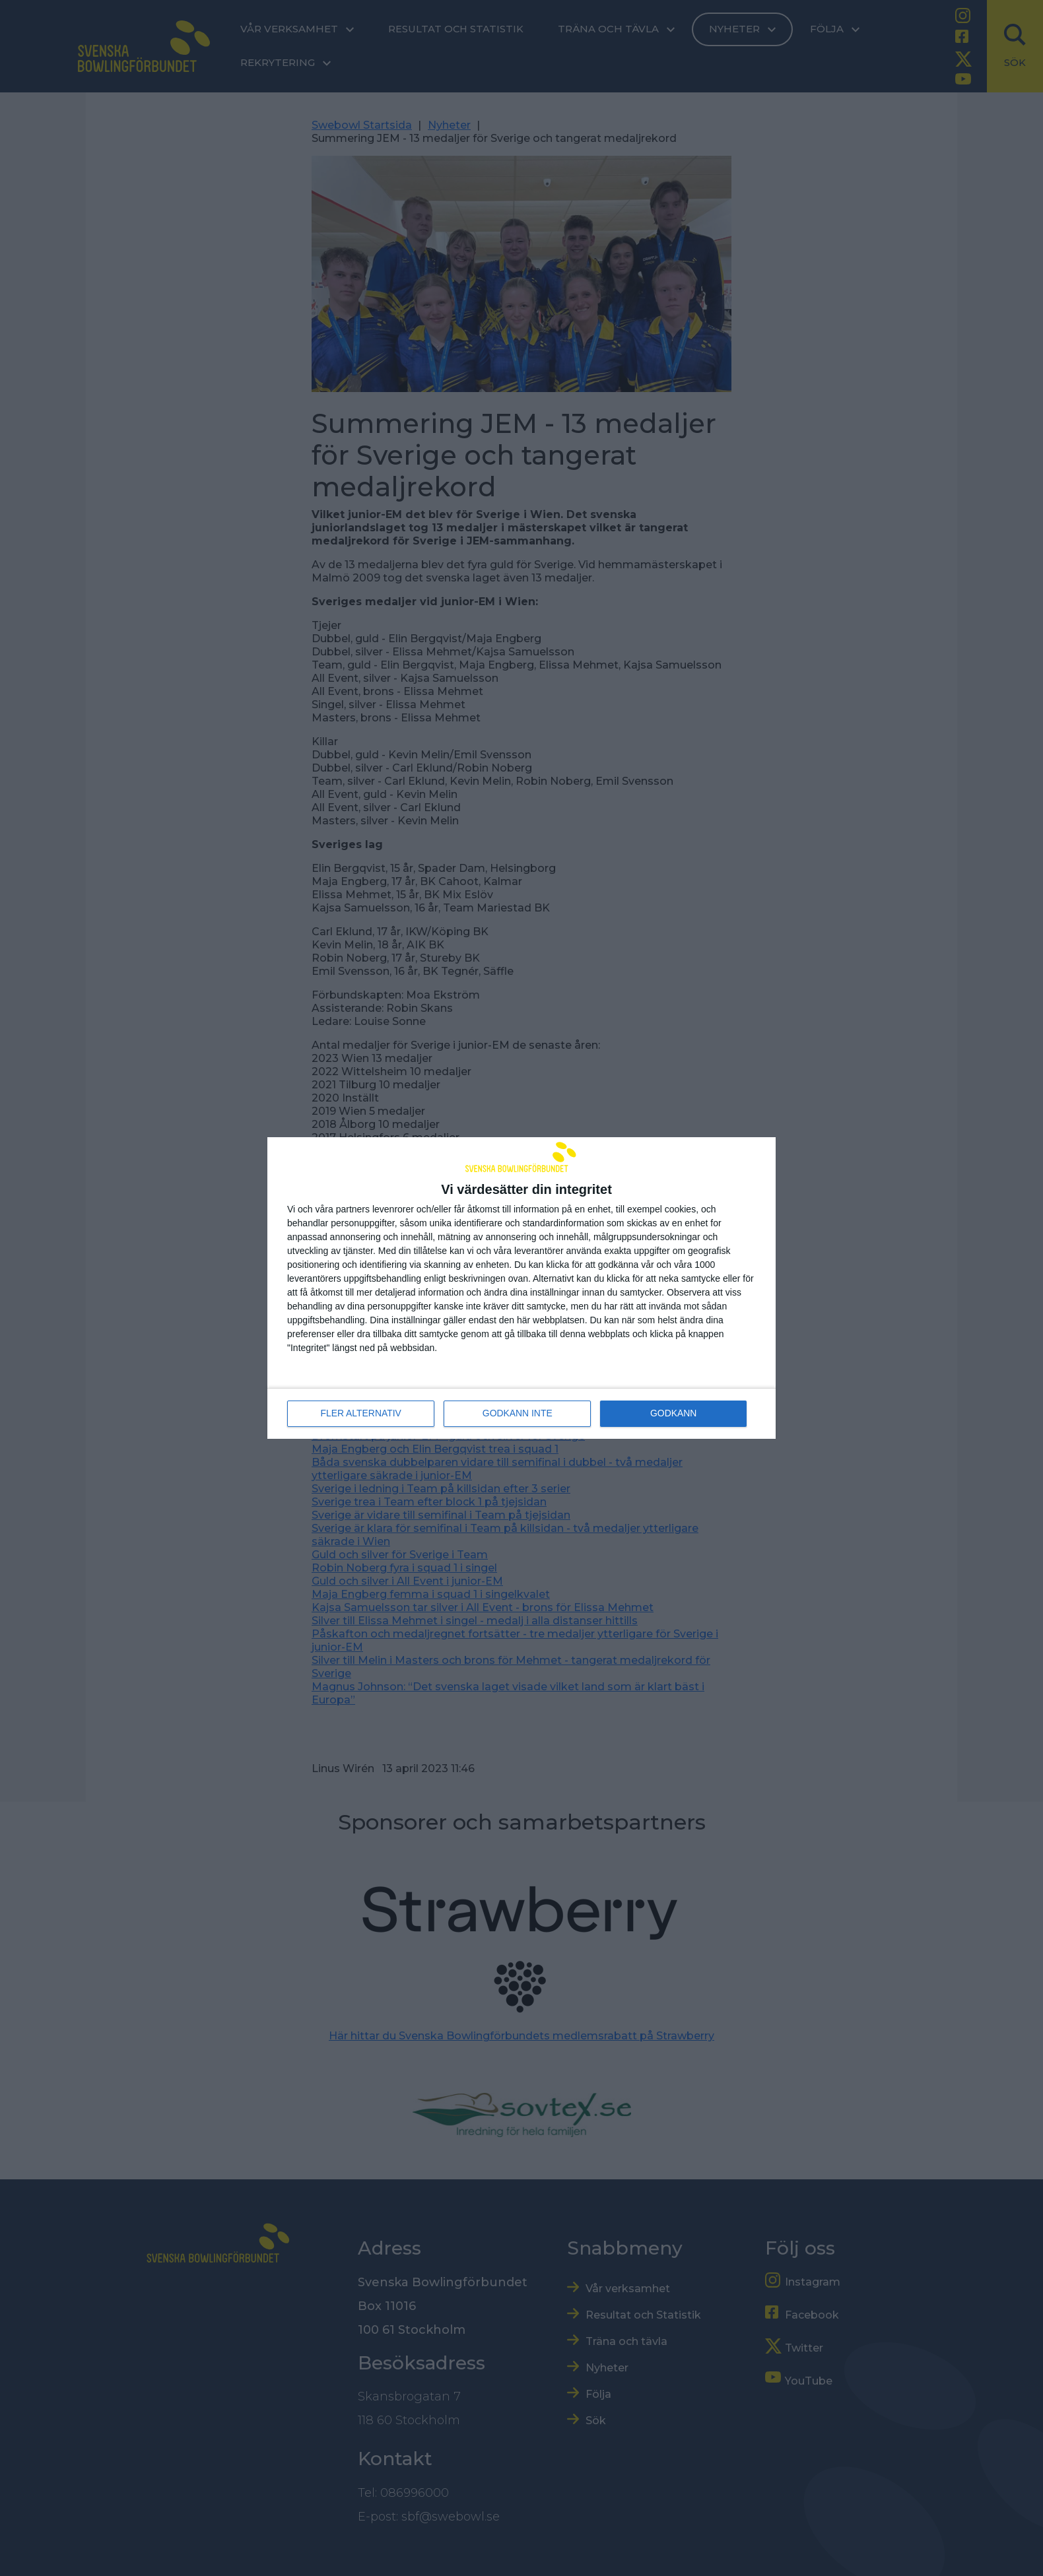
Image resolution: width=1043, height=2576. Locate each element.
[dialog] (521, 1288)
